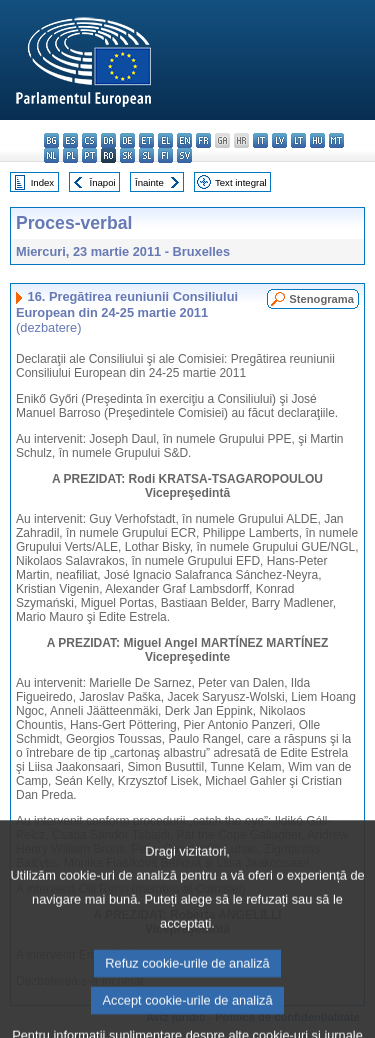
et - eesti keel (146, 140)
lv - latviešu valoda (279, 140)
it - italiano (260, 140)
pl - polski (70, 155)
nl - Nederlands (51, 155)
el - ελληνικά (165, 140)
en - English (184, 140)
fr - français (203, 140)
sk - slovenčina (127, 155)
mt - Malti (336, 140)
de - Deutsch (127, 140)
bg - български (51, 140)
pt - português (89, 155)
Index (42, 182)
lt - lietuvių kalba (298, 140)
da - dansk (108, 140)
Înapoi (103, 182)
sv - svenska (184, 155)
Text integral (241, 182)
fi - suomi (165, 155)
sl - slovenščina (146, 155)
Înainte (149, 182)
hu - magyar (317, 140)
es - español (70, 140)
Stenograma (321, 299)
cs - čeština (89, 140)
